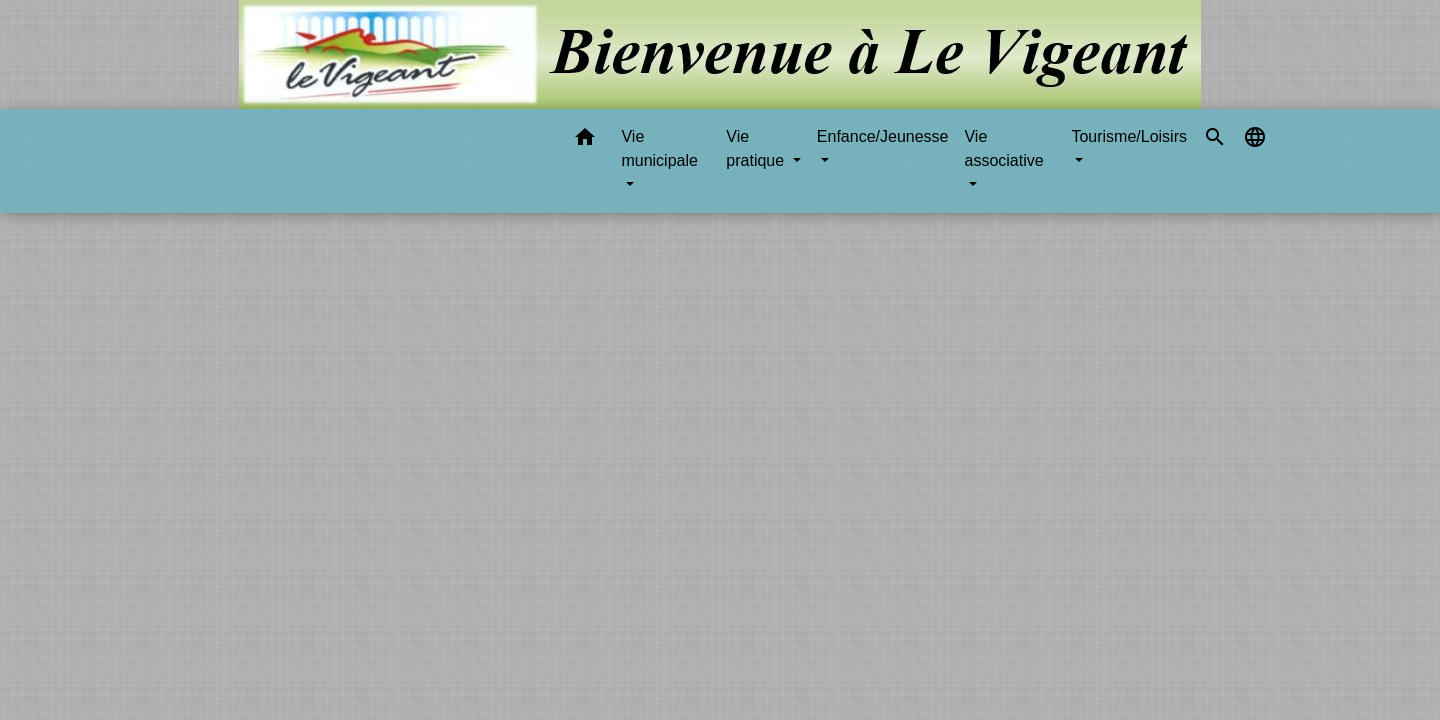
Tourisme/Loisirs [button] (1129, 136)
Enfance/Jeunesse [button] (883, 136)
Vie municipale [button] (659, 148)
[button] (585, 140)
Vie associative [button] (1003, 148)
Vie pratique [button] (757, 148)
